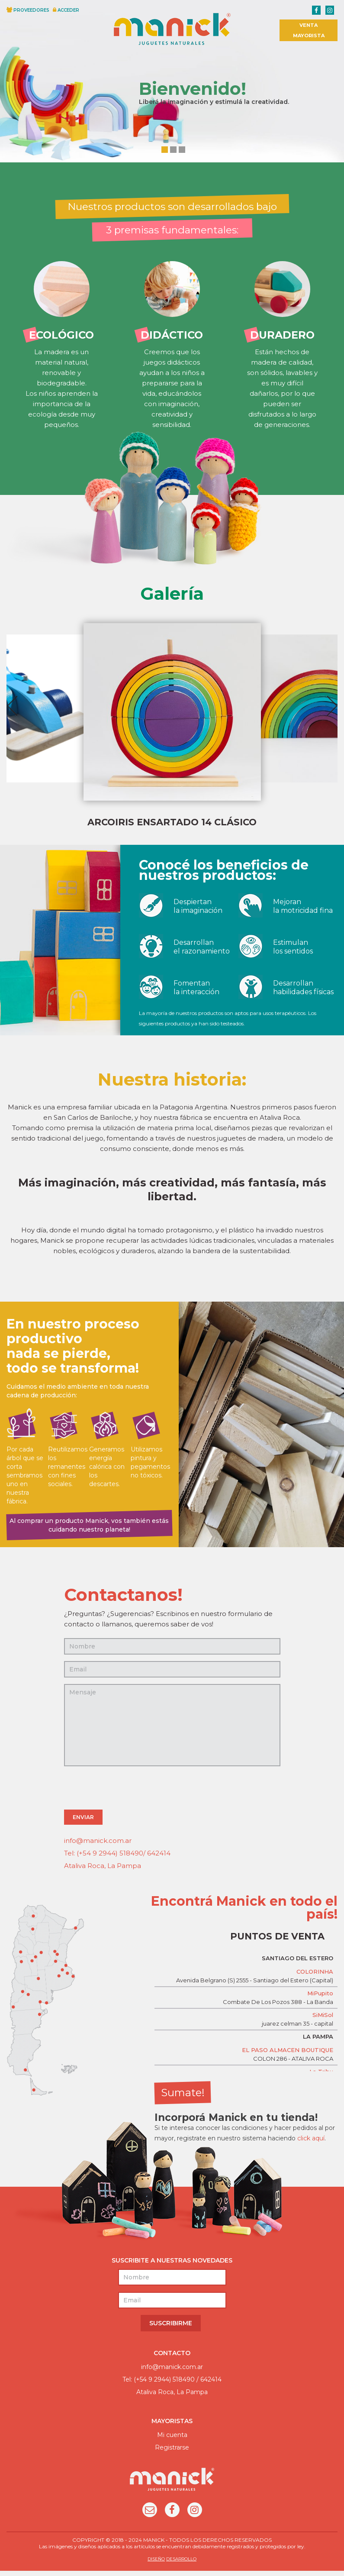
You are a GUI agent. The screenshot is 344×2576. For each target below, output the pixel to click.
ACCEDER (68, 10)
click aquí (311, 2143)
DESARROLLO (181, 2564)
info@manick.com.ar (98, 1846)
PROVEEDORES (31, 10)
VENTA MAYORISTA (309, 30)
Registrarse (172, 2452)
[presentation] (130, 1794)
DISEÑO (156, 2564)
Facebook (172, 2516)
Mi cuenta (172, 2440)
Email (149, 2516)
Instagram (194, 2516)
